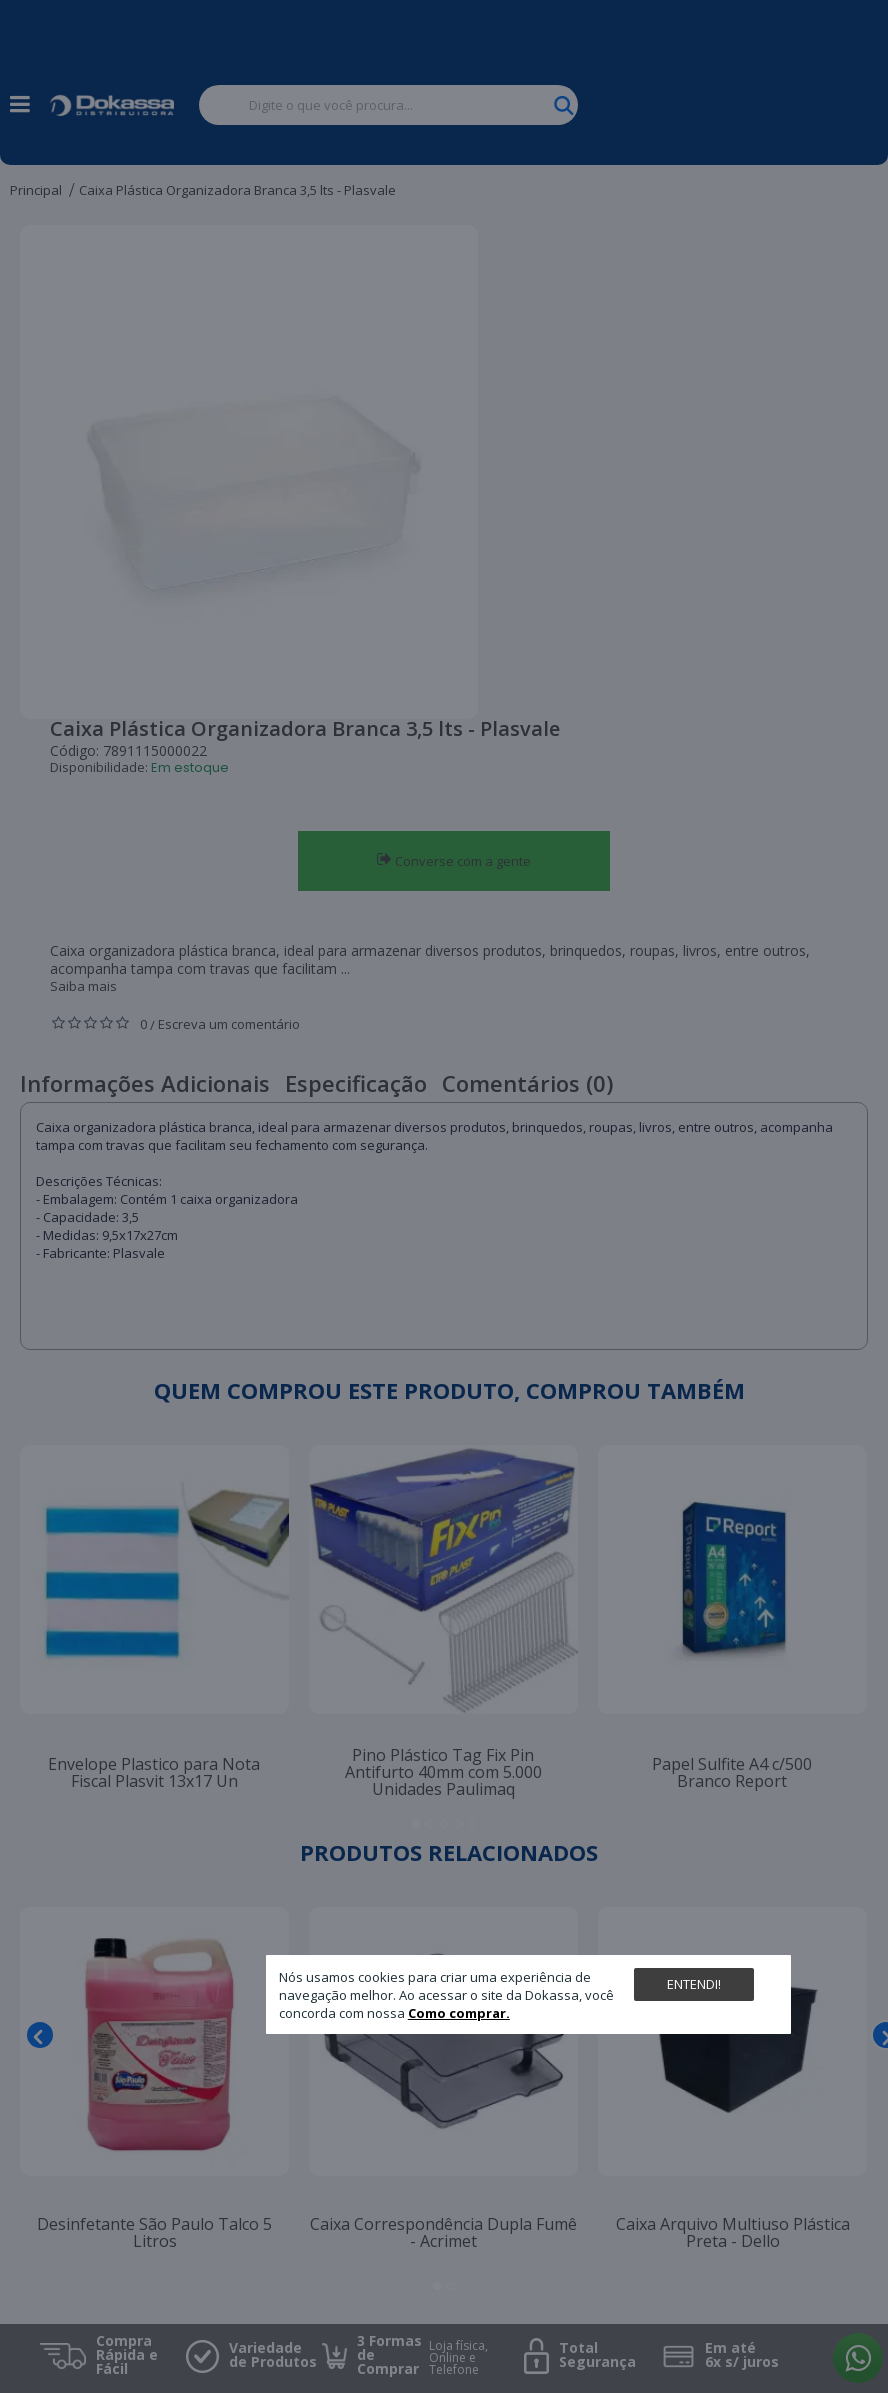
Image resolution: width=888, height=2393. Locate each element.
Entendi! (694, 1984)
